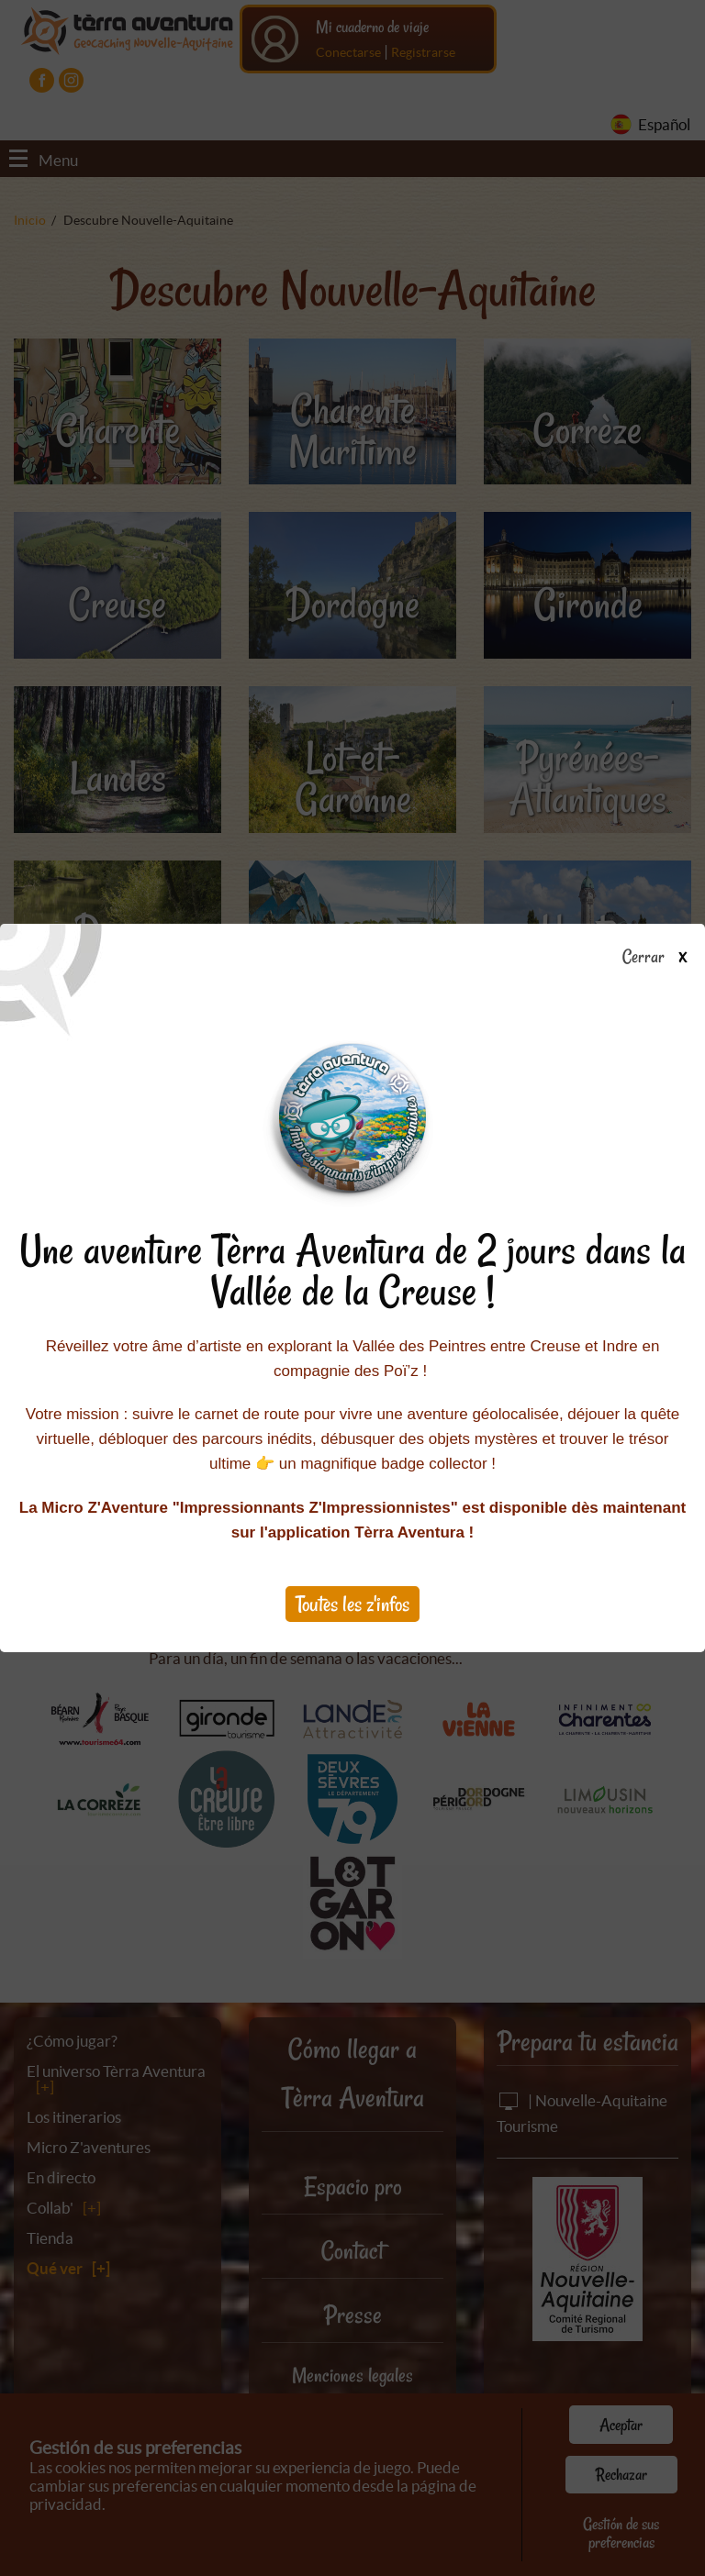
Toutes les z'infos (352, 1604)
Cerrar (661, 958)
